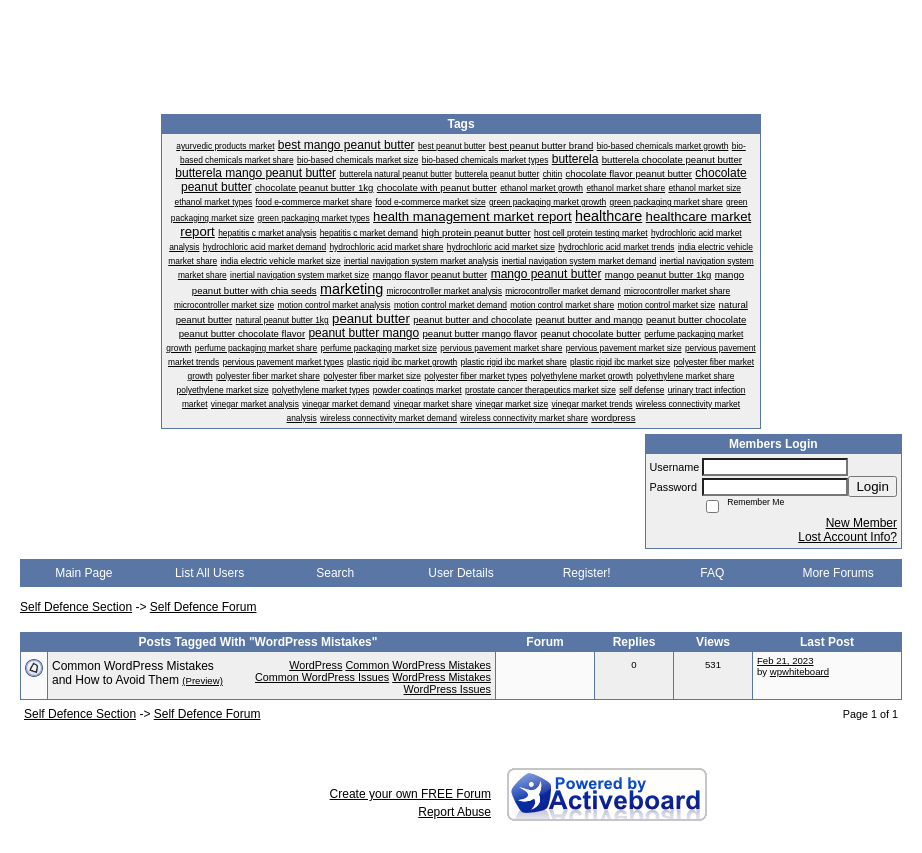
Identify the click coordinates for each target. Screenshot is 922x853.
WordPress (315, 665)
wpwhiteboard (799, 671)
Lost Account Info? (847, 537)
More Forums (837, 573)
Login (872, 486)
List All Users (209, 573)
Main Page (83, 573)
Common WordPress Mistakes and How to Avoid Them (133, 673)
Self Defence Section (76, 607)
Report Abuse (454, 812)
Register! (587, 573)
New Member (861, 523)
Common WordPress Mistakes (418, 665)
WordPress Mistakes (441, 677)
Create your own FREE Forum (410, 794)
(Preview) (202, 680)
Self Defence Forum (203, 607)
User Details (460, 573)
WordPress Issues (447, 689)
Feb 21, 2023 (785, 660)
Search (335, 573)
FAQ (712, 573)
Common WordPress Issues (322, 677)
